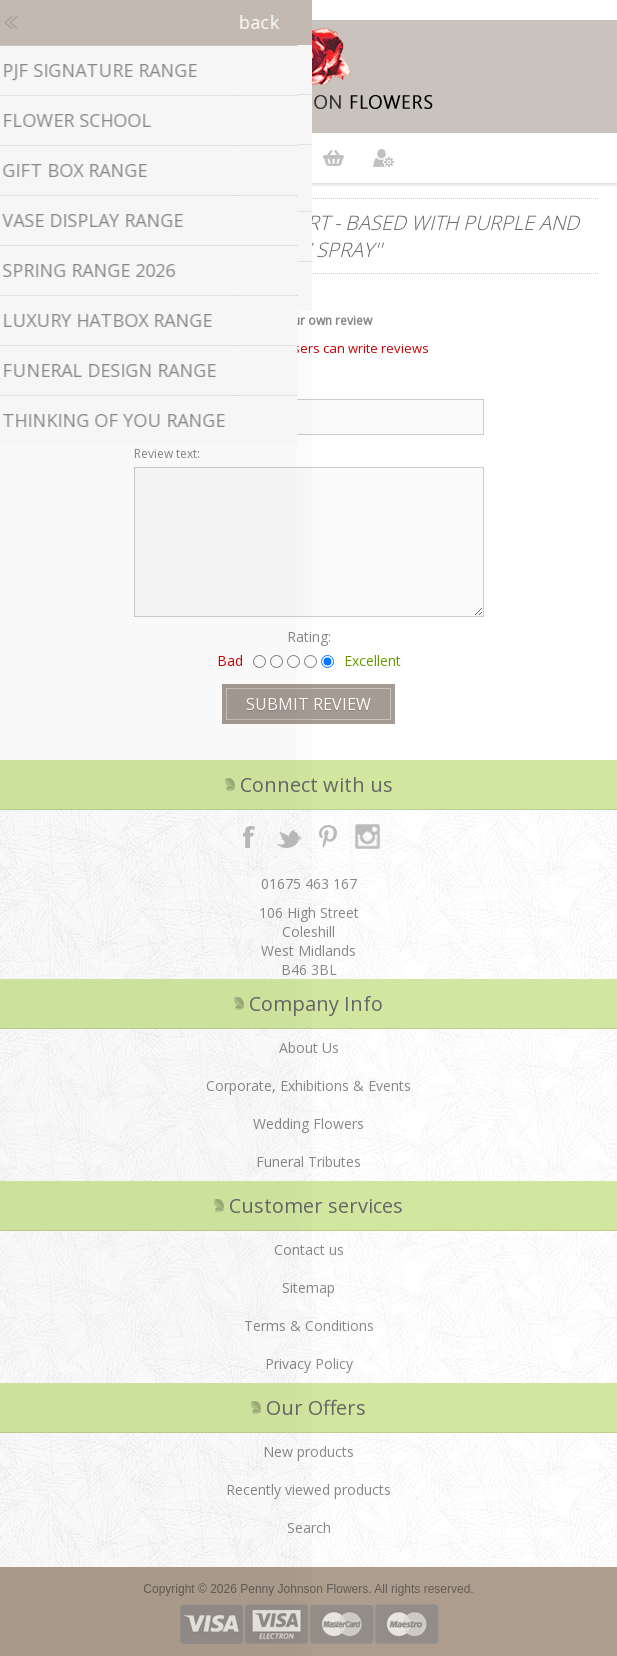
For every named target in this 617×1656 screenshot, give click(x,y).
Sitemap (308, 1287)
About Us (309, 1047)
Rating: (309, 636)
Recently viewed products (308, 1489)
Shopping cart (334, 158)
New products (308, 1451)
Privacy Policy (309, 1363)
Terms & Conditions (309, 1325)
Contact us (309, 1249)
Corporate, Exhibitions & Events (308, 1085)
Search (309, 1527)
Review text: (167, 453)
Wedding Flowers (308, 1123)
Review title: (167, 385)
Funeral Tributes (308, 1161)
